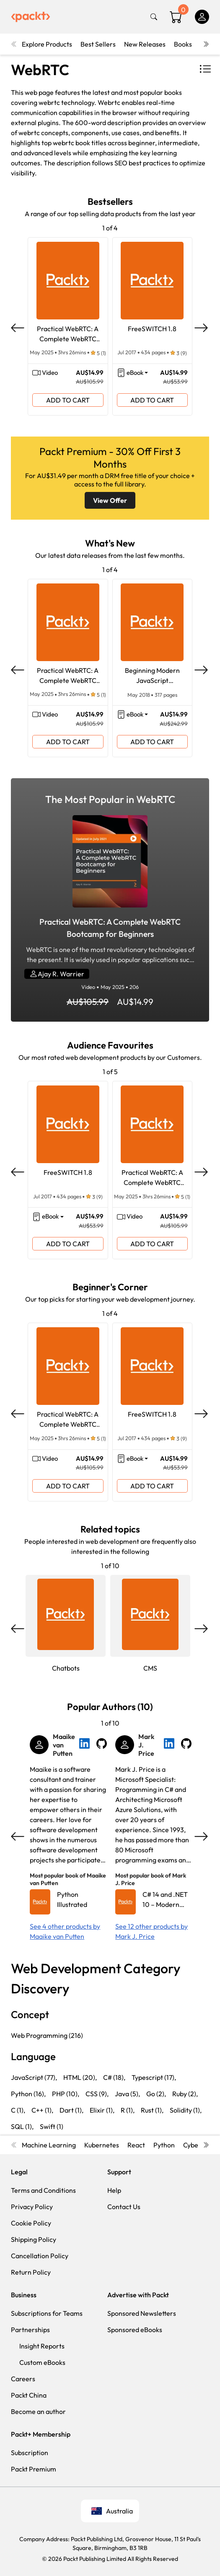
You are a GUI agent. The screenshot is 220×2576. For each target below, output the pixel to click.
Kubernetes (101, 2145)
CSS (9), (97, 2094)
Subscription (29, 2452)
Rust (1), (152, 2110)
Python (164, 2145)
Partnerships (30, 2329)
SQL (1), (22, 2126)
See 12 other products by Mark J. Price (151, 1931)
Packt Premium (33, 2469)
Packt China (29, 2395)
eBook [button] (135, 373)
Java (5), (127, 2094)
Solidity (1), (186, 2110)
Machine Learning (49, 2145)
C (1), (18, 2110)
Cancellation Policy (39, 2256)
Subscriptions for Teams (47, 2313)
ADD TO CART (68, 400)
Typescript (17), (154, 2077)
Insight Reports (42, 2346)
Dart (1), (71, 2110)
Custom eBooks (42, 2362)
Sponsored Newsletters (141, 2313)
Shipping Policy (33, 2239)
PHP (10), (65, 2094)
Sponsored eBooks (134, 2329)
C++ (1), (42, 2110)
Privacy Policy (32, 2206)
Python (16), (28, 2094)
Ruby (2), (185, 2094)
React (136, 2145)
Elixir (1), (102, 2110)
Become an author (38, 2411)
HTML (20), (80, 2077)
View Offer (110, 500)
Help (114, 2190)
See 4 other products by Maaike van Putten (65, 1931)
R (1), (128, 2110)
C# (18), (114, 2077)
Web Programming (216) (47, 2035)
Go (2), (156, 2094)
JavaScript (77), (34, 2077)
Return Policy (31, 2272)
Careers (23, 2379)
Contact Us (123, 2206)
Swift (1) (51, 2126)
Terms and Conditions (43, 2190)
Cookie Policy (31, 2223)
